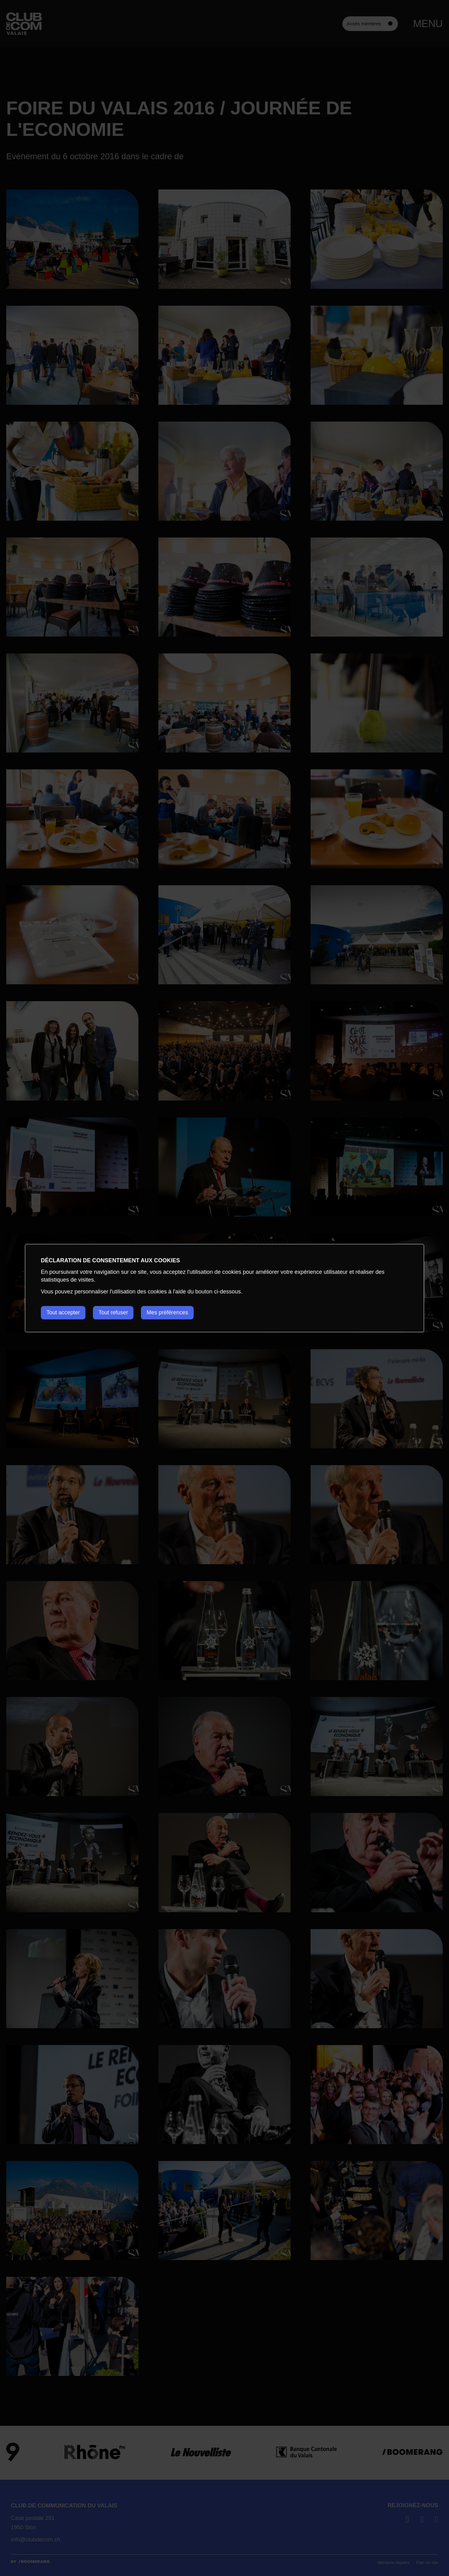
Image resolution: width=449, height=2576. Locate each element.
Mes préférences (169, 1312)
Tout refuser (114, 1312)
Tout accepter (63, 1312)
